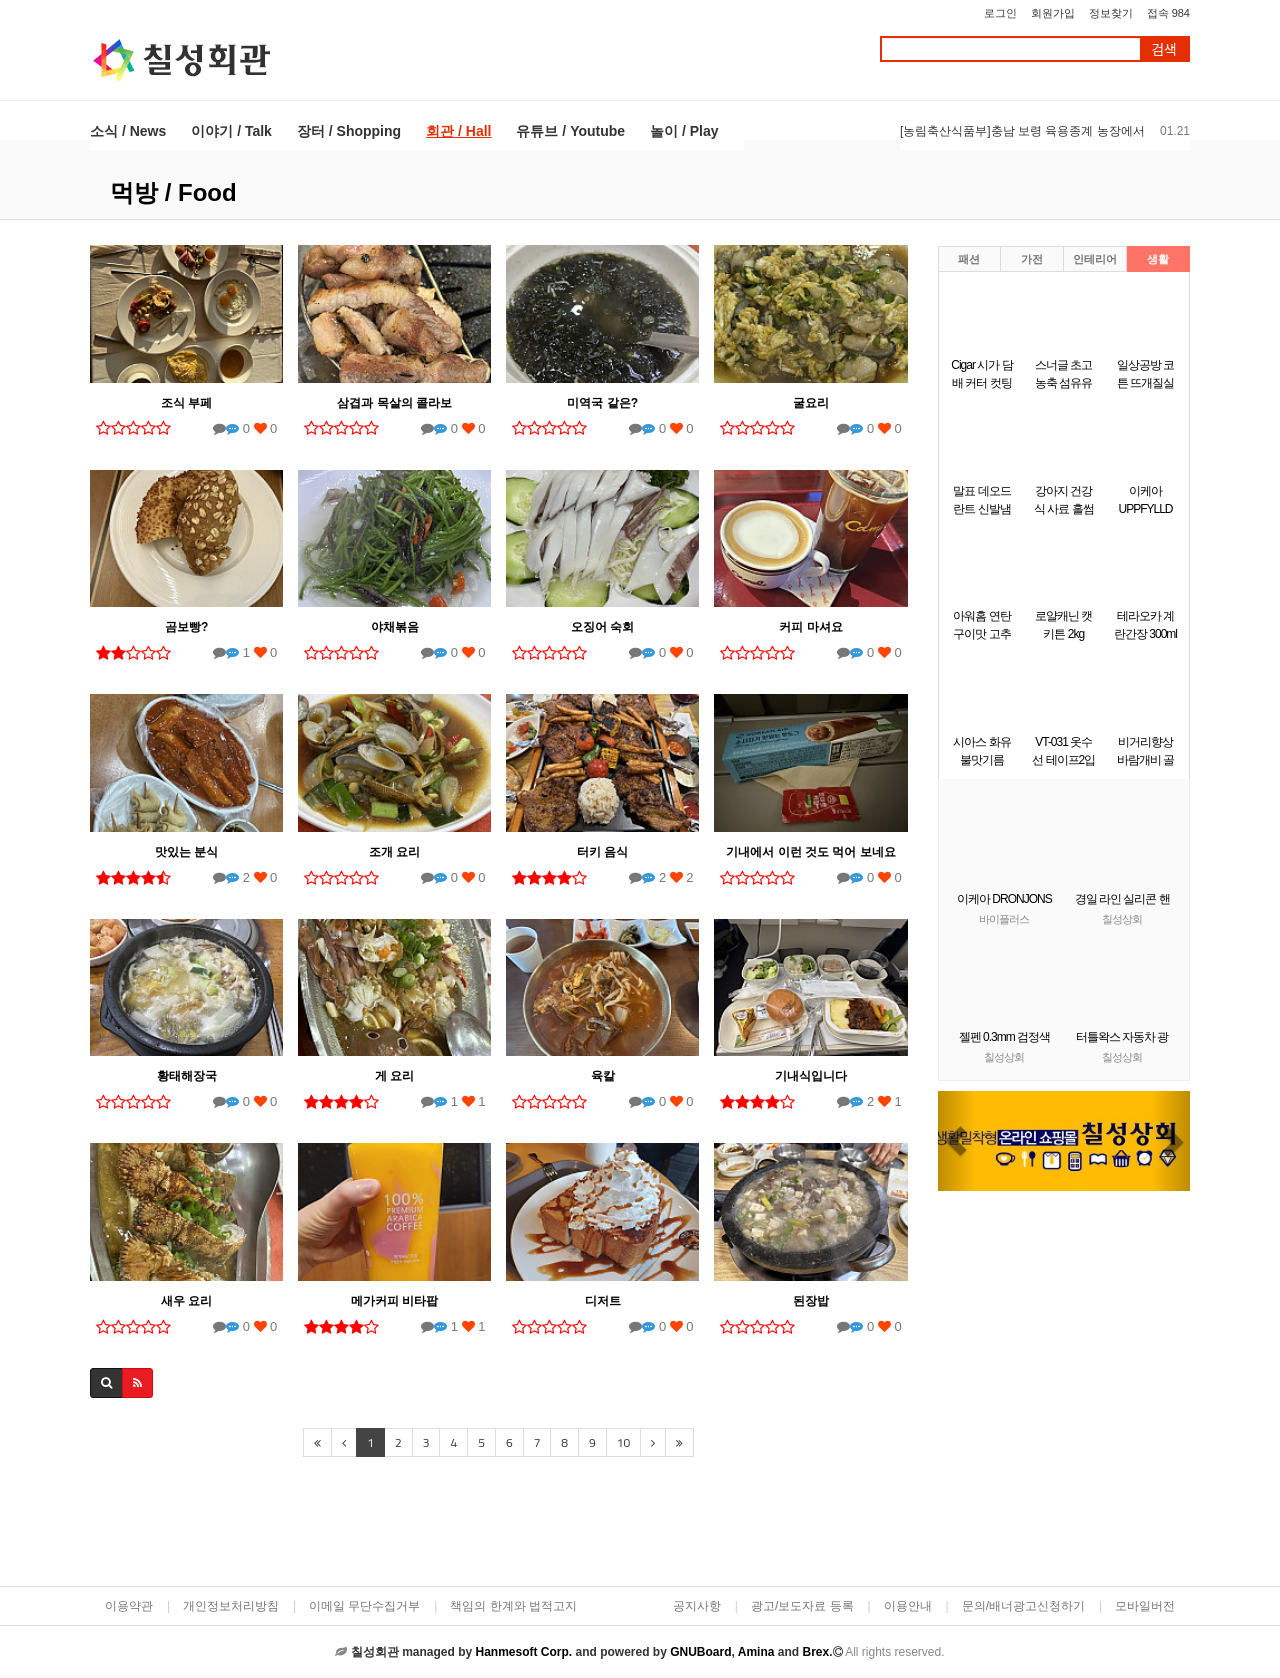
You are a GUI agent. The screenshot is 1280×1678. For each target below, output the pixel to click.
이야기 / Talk (231, 131)
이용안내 (908, 1606)
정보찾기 (1111, 13)
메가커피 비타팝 (394, 1301)
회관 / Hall (458, 131)
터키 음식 (602, 852)
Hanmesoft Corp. (523, 1652)
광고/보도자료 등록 (802, 1606)
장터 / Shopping (349, 131)
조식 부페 (186, 403)
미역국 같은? (602, 403)
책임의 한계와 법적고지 (513, 1606)
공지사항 (697, 1606)
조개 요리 (394, 852)
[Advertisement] (499, 1524)
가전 (1032, 259)
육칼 (603, 1076)
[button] (957, 1141)
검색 (1164, 49)
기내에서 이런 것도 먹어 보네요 (810, 852)
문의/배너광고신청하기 (1023, 1606)
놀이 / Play (684, 131)
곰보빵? (186, 627)
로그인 (1000, 13)
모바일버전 (1145, 1606)
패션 (969, 259)
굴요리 (811, 403)
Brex (815, 1652)
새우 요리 (186, 1301)
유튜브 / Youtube (570, 131)
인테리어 (1095, 259)
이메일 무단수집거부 (364, 1606)
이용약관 (129, 1606)
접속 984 (1168, 13)
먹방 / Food (173, 192)
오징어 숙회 (602, 627)
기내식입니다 (811, 1076)
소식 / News (128, 131)
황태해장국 (187, 1076)
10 (623, 1442)
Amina (756, 1652)
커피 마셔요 (810, 627)
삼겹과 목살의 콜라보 (394, 403)
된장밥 (811, 1301)
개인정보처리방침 (231, 1606)
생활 (1158, 259)
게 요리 (394, 1076)
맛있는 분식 (186, 852)
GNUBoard (700, 1652)
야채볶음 (395, 627)
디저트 (603, 1301)
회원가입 (1053, 13)
